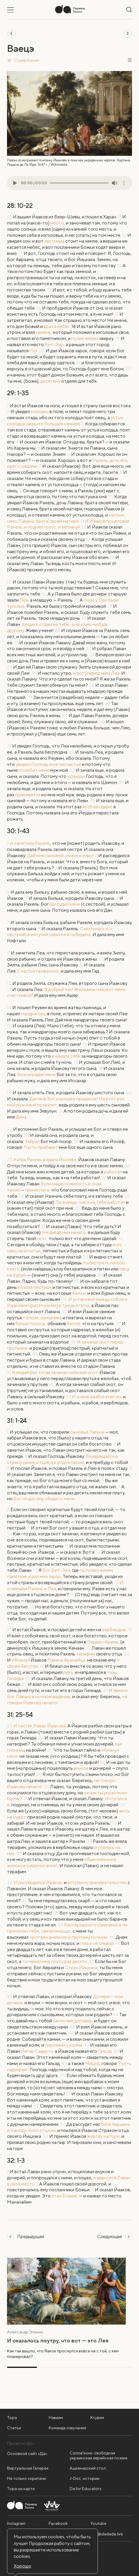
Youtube (98, 2523)
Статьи (14, 2427)
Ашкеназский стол (88, 2468)
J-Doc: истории (84, 2478)
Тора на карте (21, 2488)
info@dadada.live (106, 2534)
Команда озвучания (67, 2427)
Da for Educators (85, 2488)
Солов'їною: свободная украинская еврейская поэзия (98, 2455)
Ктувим (97, 2417)
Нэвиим (56, 2417)
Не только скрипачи (26, 2478)
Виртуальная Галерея (27, 2468)
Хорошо (22, 2566)
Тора (12, 2417)
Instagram (16, 2523)
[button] (69, 60)
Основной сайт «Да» (27, 2453)
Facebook (58, 2523)
